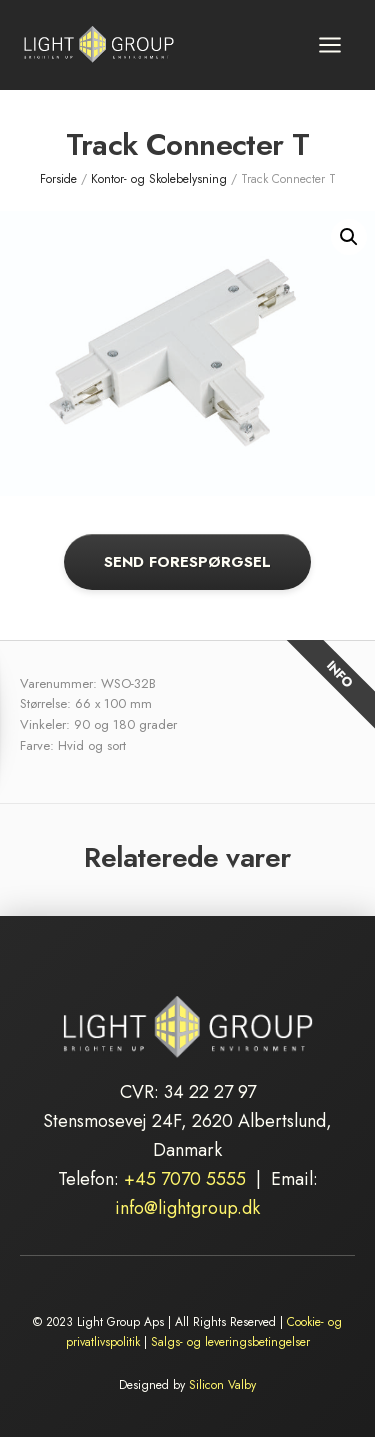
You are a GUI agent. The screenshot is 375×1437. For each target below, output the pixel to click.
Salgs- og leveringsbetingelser (230, 1342)
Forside (58, 179)
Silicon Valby (222, 1385)
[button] (349, 237)
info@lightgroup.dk (187, 1208)
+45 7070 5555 (185, 1179)
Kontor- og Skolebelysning (159, 179)
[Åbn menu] (329, 44)
